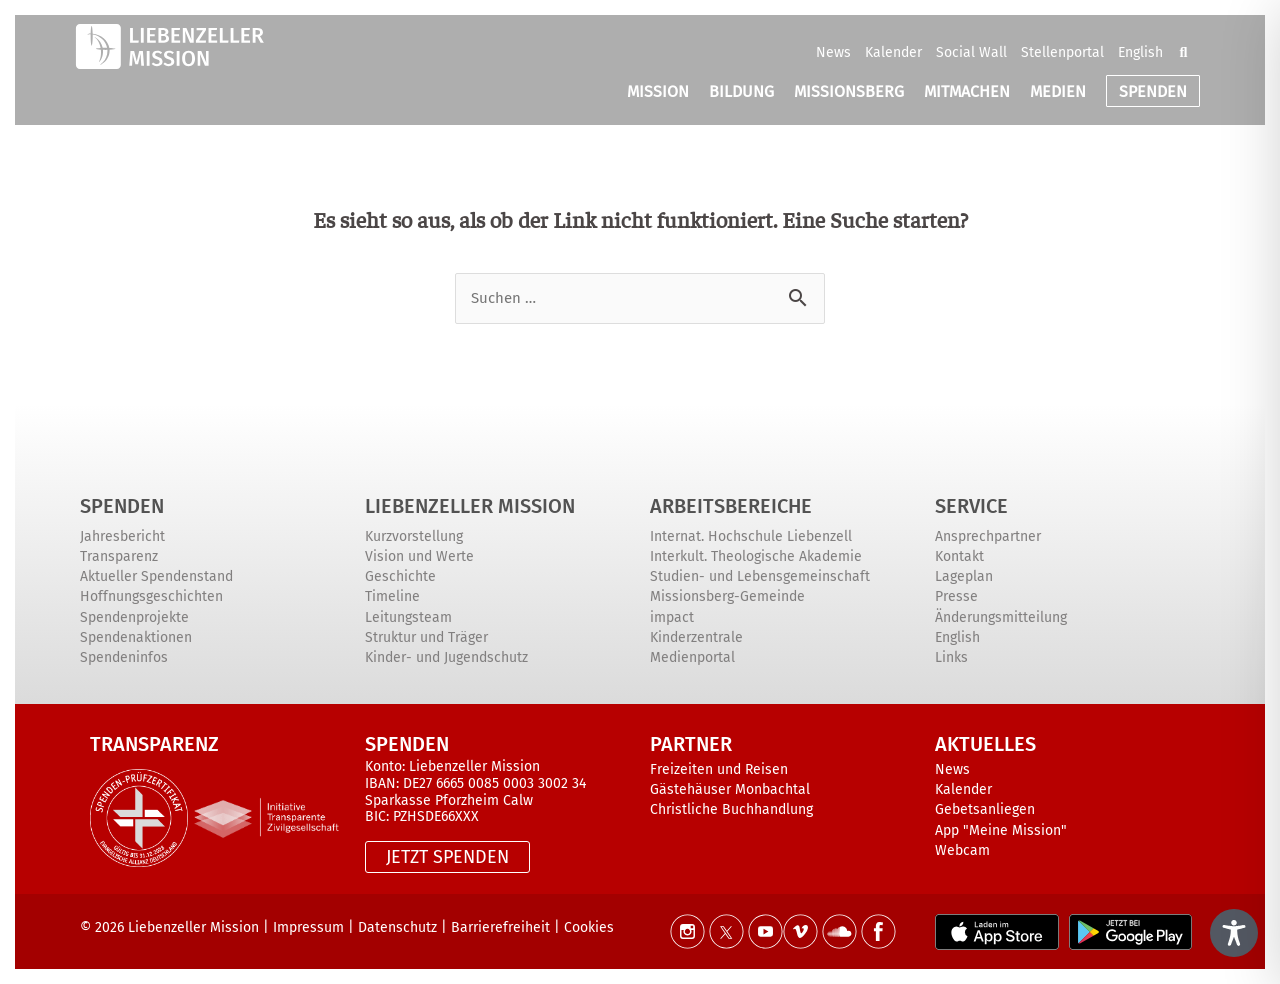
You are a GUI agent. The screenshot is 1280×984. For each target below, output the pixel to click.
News (833, 52)
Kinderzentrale (696, 637)
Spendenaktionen (136, 637)
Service (971, 506)
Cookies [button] (589, 927)
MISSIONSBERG (849, 91)
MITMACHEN (967, 91)
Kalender (893, 52)
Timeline (392, 596)
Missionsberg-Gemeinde (727, 596)
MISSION (658, 91)
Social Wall (971, 52)
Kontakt (959, 556)
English (1140, 52)
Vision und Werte (419, 556)
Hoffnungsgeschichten (151, 596)
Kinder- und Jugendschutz (446, 657)
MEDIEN (1058, 91)
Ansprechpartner (988, 536)
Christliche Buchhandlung (731, 809)
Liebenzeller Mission (470, 506)
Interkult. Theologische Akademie (756, 556)
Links (951, 657)
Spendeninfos (124, 657)
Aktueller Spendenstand (156, 576)
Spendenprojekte (134, 617)
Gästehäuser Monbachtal (730, 789)
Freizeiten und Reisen (719, 769)
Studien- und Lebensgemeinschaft (760, 576)
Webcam (962, 850)
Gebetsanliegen (985, 809)
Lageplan (964, 576)
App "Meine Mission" (1001, 830)
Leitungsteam (408, 617)
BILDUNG (741, 91)
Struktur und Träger (426, 637)
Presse (956, 596)
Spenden (122, 506)
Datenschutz (397, 927)
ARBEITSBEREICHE (731, 506)
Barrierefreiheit (500, 927)
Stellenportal (1062, 52)
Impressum (308, 927)
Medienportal (692, 657)
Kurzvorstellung (414, 536)
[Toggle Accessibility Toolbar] (1234, 933)
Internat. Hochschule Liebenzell (751, 536)
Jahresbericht (122, 536)
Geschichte (400, 576)
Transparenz (119, 556)
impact (672, 617)
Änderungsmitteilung (1001, 617)
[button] (1183, 52)
